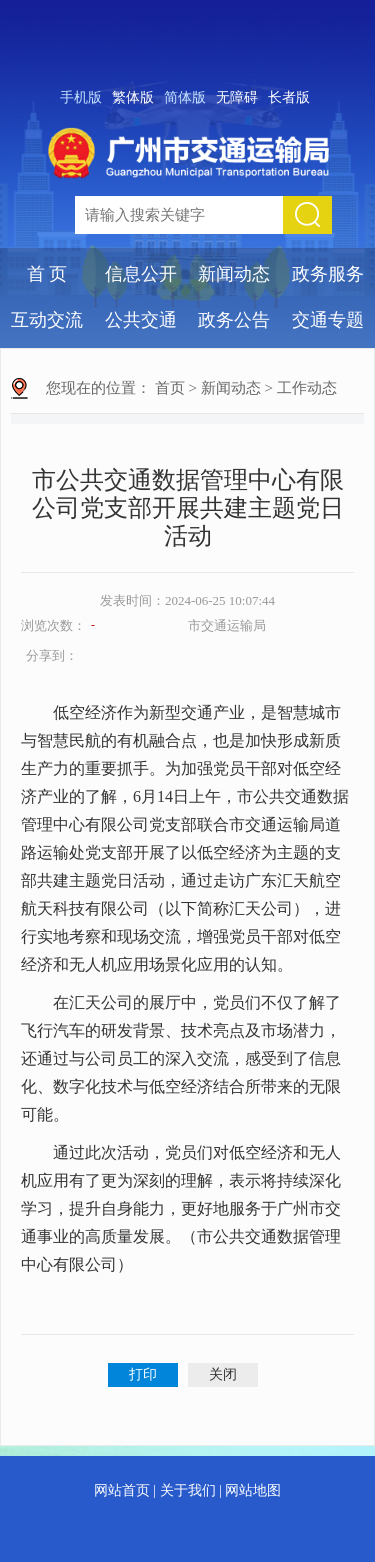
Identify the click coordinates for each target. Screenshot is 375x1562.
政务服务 (328, 274)
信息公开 (141, 274)
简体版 (185, 97)
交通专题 (328, 320)
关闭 (223, 1374)
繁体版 (133, 97)
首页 (170, 388)
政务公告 (234, 320)
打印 (143, 1374)
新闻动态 (234, 274)
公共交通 (141, 320)
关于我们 (188, 1490)
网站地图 (253, 1490)
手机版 (81, 97)
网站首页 (122, 1490)
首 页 (47, 274)
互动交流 (47, 320)
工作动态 (307, 388)
